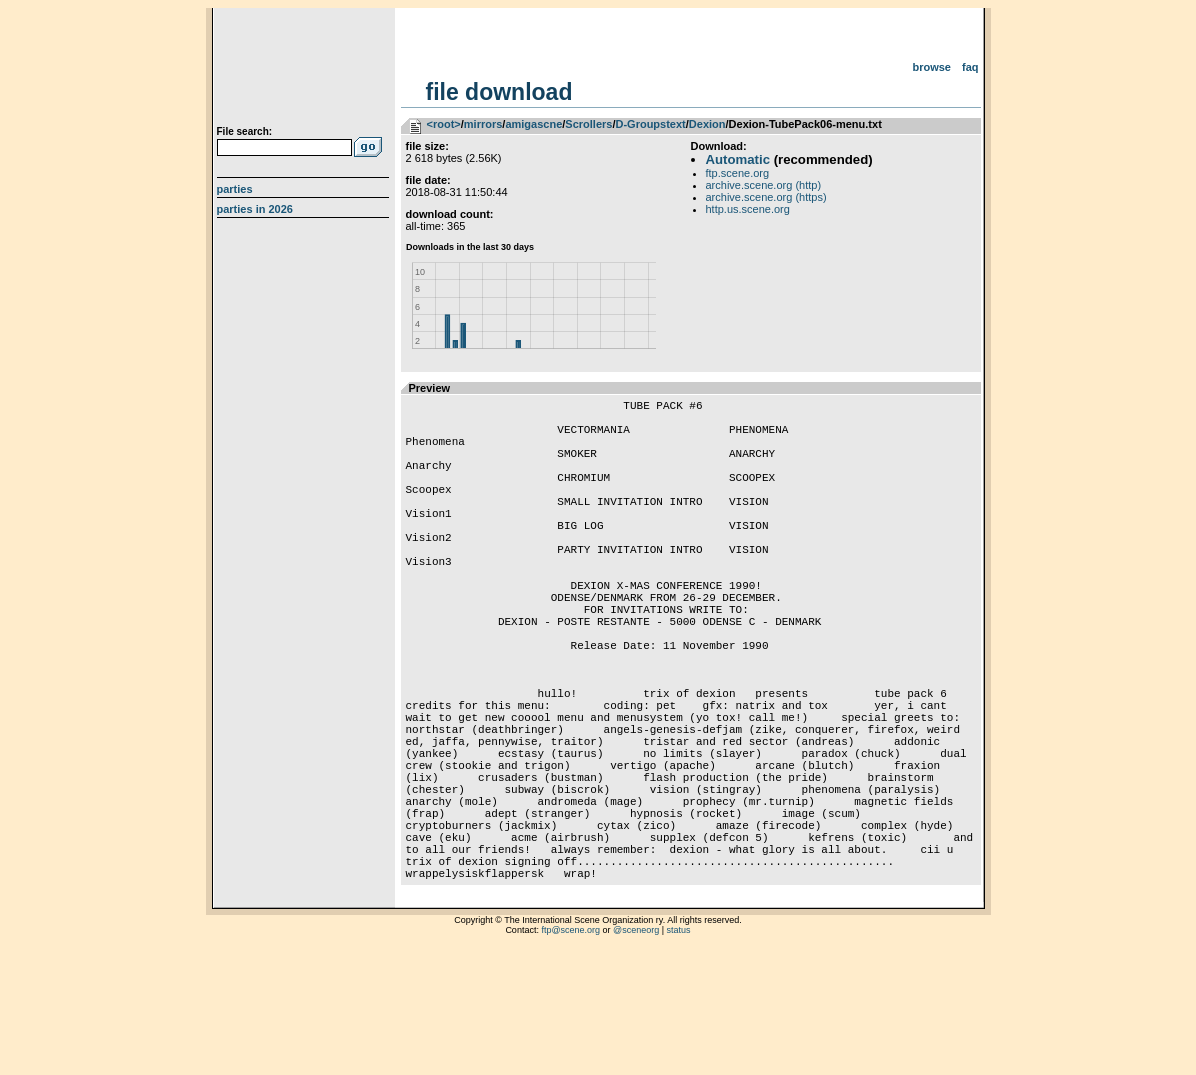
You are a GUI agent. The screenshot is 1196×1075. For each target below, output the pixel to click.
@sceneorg (636, 1050)
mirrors (483, 124)
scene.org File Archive (305, 70)
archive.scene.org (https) (766, 197)
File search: (245, 131)
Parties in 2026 (255, 209)
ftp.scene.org (738, 173)
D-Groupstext (650, 124)
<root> (444, 124)
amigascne (533, 124)
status (679, 1050)
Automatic (738, 159)
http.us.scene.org (748, 209)
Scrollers (588, 124)
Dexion (707, 124)
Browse (931, 67)
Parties (235, 189)
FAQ (970, 67)
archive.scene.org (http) (764, 185)
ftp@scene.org (570, 1050)
